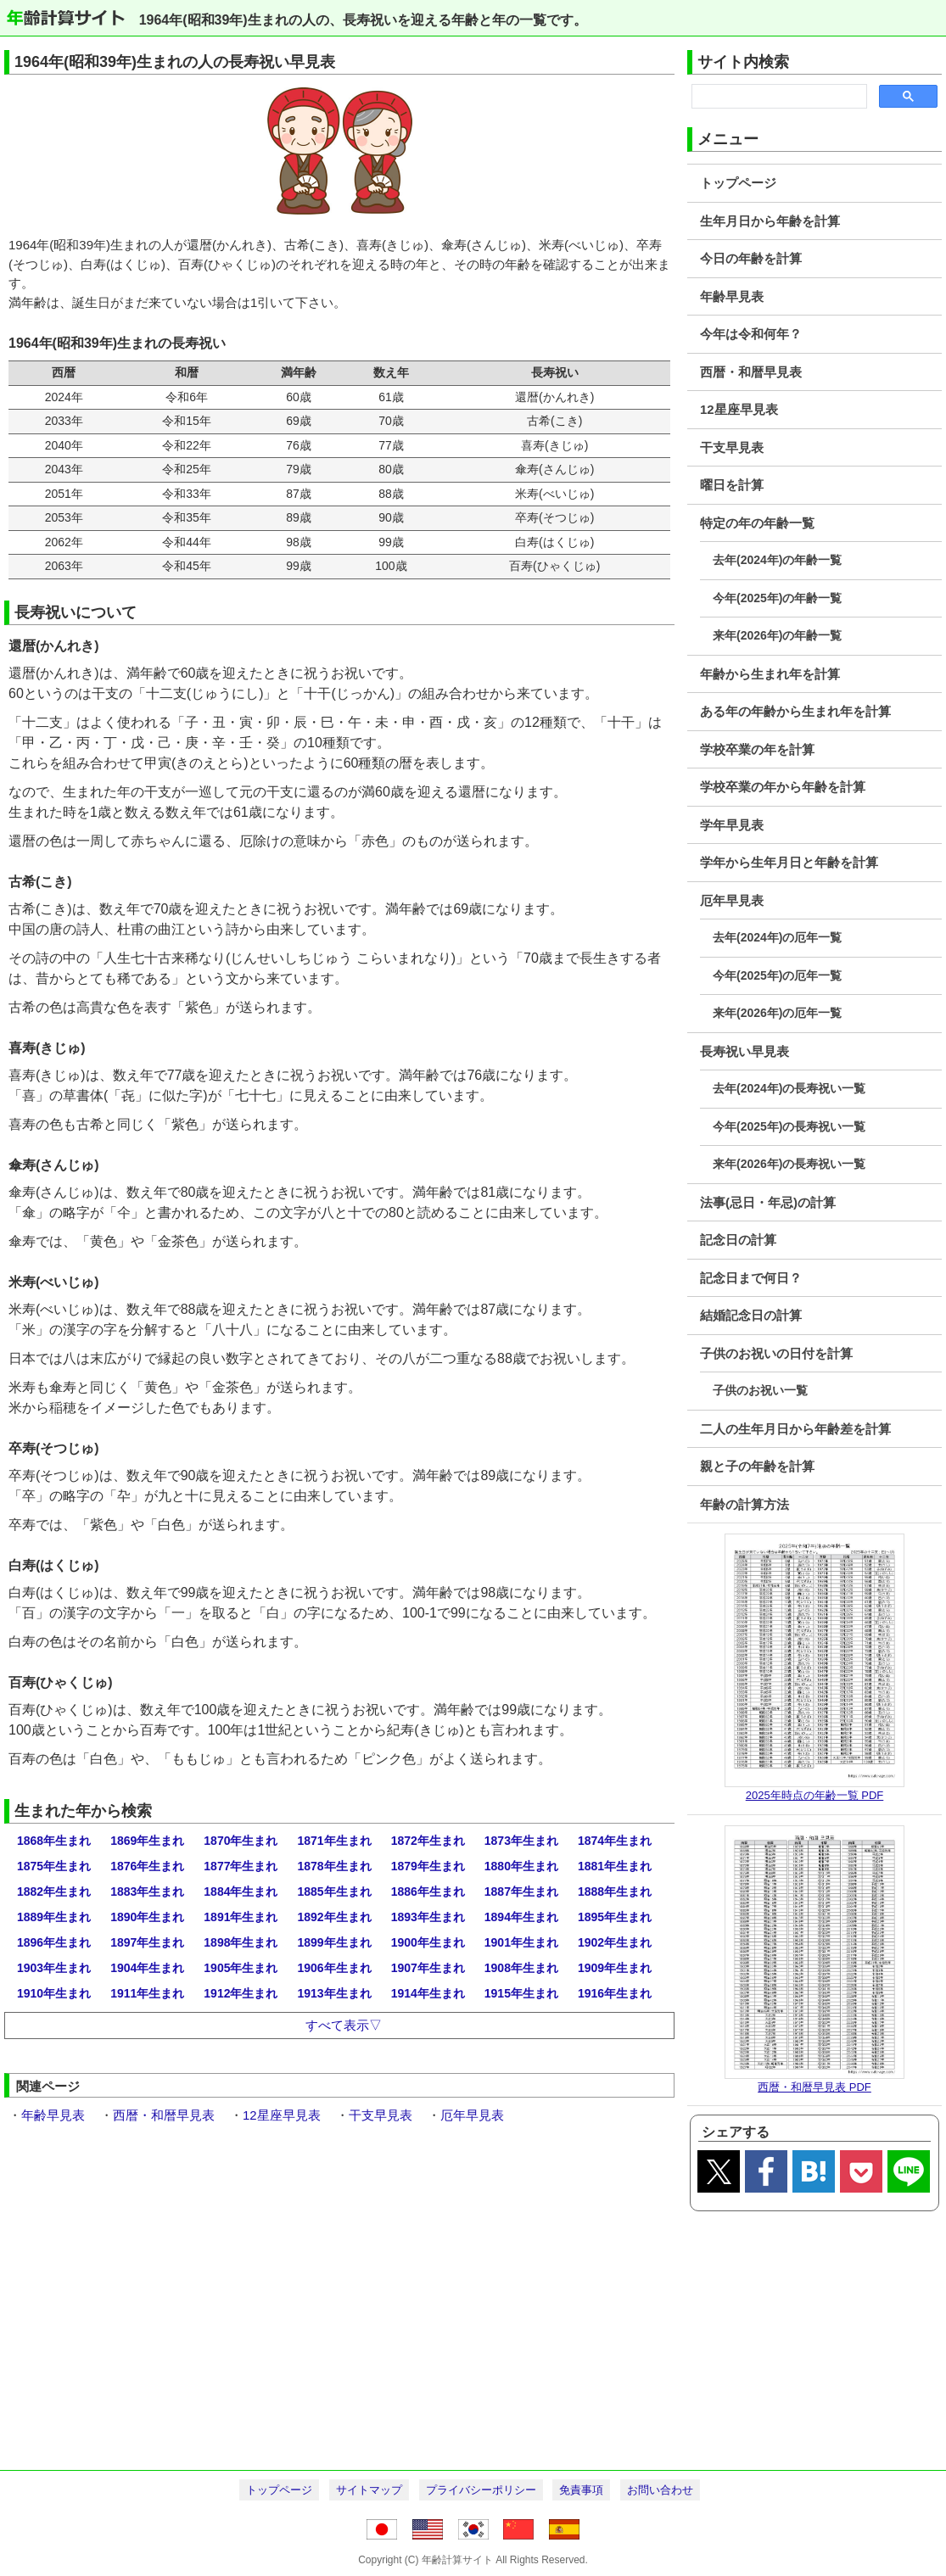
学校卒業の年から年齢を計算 (782, 787)
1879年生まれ (428, 1866)
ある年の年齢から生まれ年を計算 (795, 711)
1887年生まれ (521, 1891)
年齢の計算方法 (744, 1504)
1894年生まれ (521, 1917)
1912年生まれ (240, 1993)
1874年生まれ (615, 1840)
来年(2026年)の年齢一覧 (777, 635)
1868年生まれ (54, 1840)
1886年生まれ (428, 1891)
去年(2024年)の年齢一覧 (777, 560)
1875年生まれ (54, 1866)
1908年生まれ (521, 1968)
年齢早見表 (732, 296)
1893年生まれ (428, 1917)
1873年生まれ (521, 1840)
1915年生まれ (521, 1993)
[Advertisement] (473, 2338)
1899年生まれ (334, 1942)
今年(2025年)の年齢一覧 (777, 598)
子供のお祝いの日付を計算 (776, 1353)
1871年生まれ (334, 1840)
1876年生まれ (147, 1866)
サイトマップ (369, 2490)
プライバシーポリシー (481, 2490)
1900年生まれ (428, 1942)
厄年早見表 (732, 900)
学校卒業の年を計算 (757, 749)
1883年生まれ (147, 1891)
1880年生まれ (521, 1866)
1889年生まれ (54, 1917)
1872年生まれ (428, 1840)
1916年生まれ (615, 1993)
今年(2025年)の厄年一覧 (777, 975)
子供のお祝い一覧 (760, 1390)
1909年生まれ (615, 1968)
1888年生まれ (615, 1891)
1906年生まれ (334, 1968)
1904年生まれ (147, 1968)
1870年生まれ (240, 1840)
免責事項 (581, 2490)
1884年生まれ (240, 1891)
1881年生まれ (615, 1866)
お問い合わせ (660, 2490)
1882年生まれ (54, 1891)
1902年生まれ (615, 1942)
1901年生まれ (521, 1942)
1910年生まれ (54, 1993)
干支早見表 (732, 447)
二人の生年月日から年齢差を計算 (795, 1429)
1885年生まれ (334, 1891)
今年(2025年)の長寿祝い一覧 (789, 1126)
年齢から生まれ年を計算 (770, 674)
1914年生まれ (428, 1993)
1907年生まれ (428, 1968)
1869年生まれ (147, 1840)
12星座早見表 (739, 409)
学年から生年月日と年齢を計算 (789, 862)
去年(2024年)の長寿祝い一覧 (789, 1088)
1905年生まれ (240, 1968)
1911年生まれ (147, 1993)
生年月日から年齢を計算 (770, 221)
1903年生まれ (54, 1968)
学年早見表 (732, 825)
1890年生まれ (147, 1917)
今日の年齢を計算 (751, 258)
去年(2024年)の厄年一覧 (777, 937)
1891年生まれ (240, 1917)
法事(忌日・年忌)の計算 (768, 1202)
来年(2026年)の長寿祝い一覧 (789, 1164)
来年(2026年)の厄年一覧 (777, 1013)
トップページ (738, 183)
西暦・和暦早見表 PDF (814, 2087)
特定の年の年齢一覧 (757, 523)
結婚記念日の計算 (751, 1315)
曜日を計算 (732, 485)
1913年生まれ (334, 1993)
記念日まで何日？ (751, 1278)
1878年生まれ (334, 1866)
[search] (777, 96)
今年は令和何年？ (751, 334)
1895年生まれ (615, 1917)
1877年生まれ (240, 1866)
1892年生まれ (334, 1917)
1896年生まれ (54, 1942)
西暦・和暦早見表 (751, 372)
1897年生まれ (147, 1942)
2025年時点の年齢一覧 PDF (815, 1795)
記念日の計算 (738, 1239)
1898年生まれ (240, 1942)
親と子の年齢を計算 (757, 1466)
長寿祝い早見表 (744, 1051)
